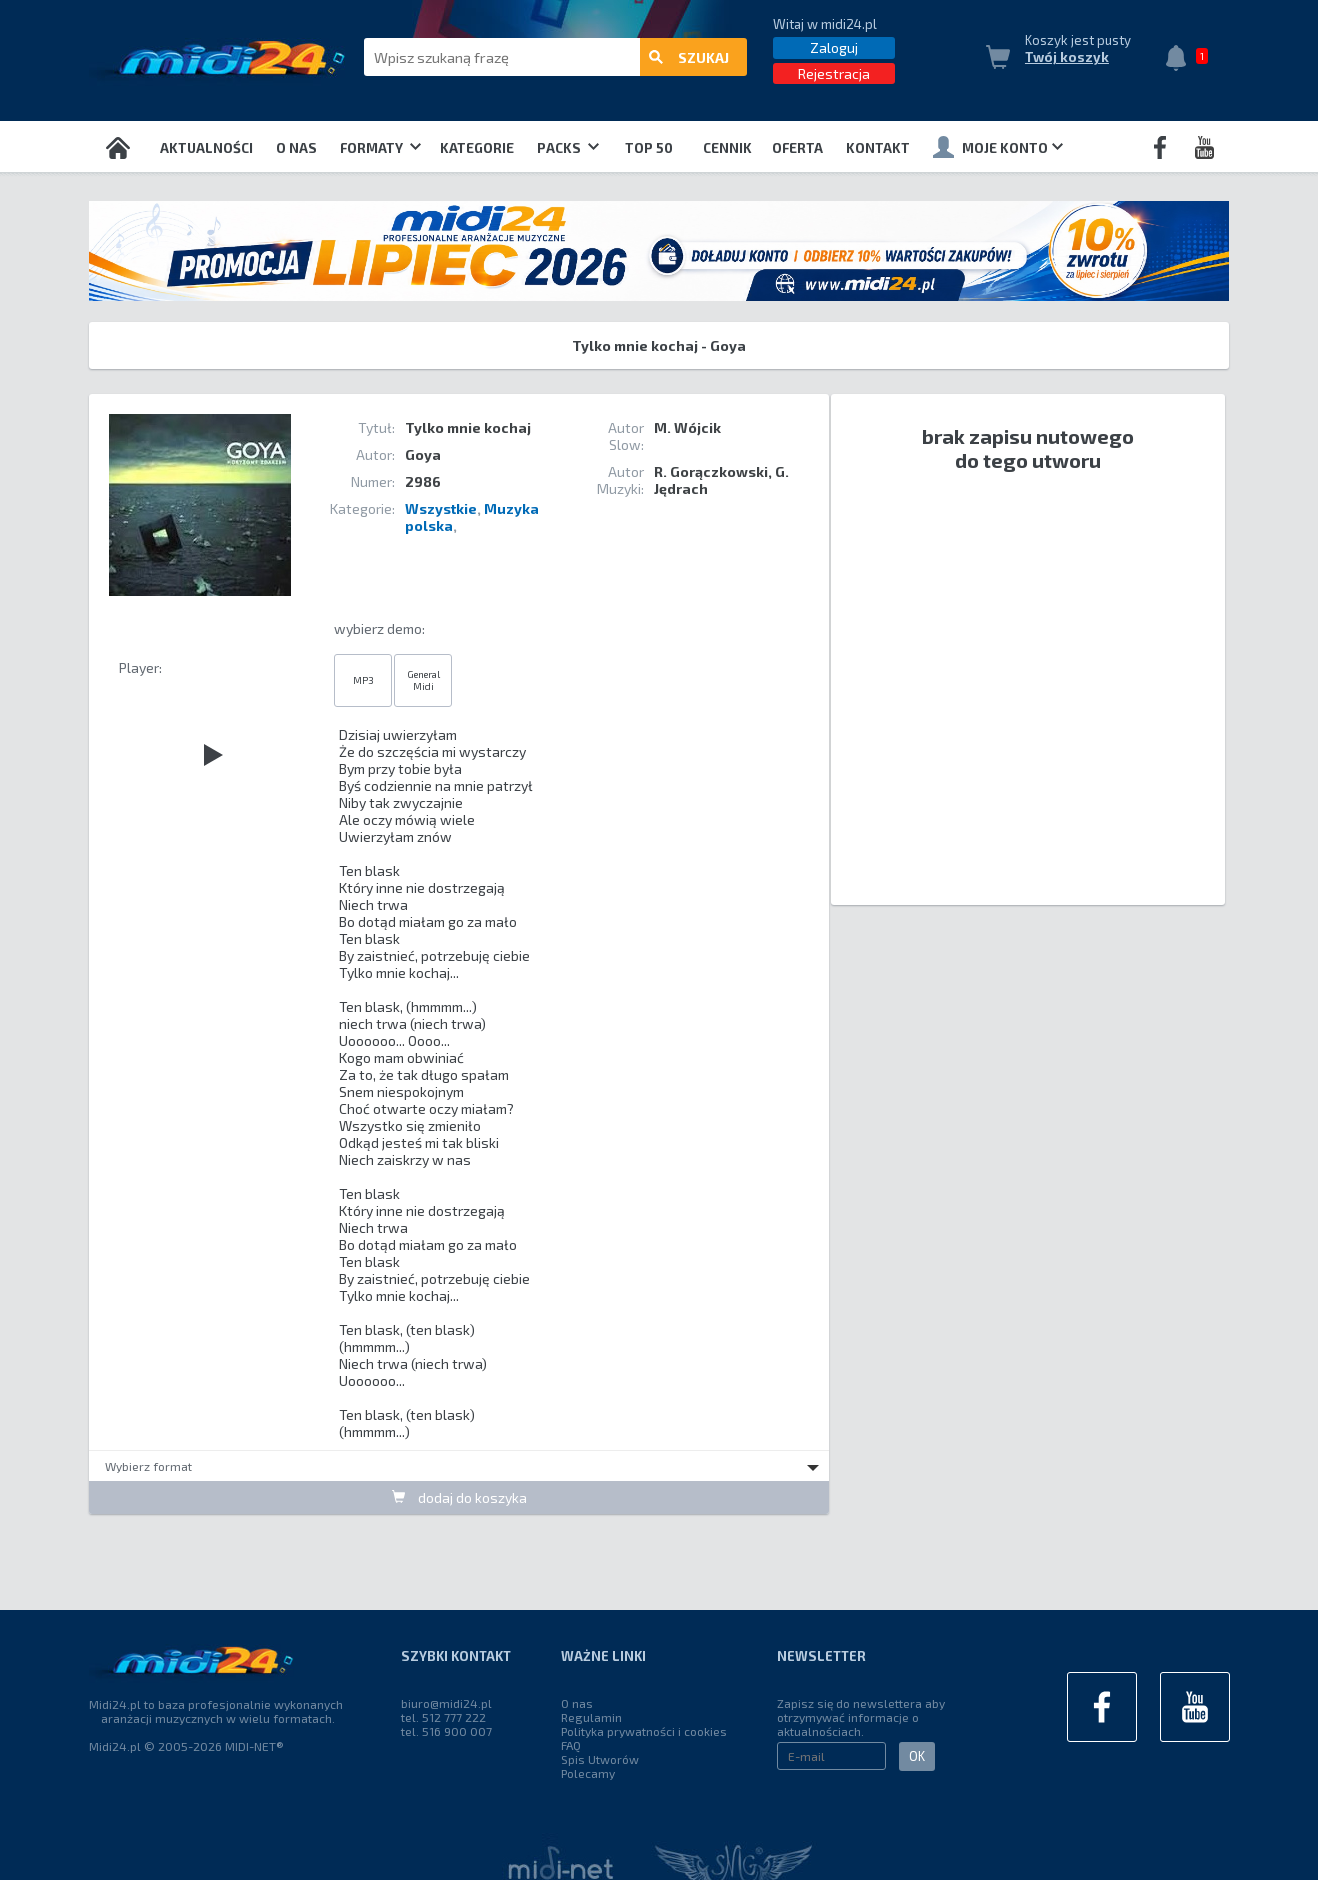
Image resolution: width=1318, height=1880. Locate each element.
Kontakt (878, 148)
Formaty (380, 148)
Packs (568, 148)
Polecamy (588, 1773)
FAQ (571, 1745)
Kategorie (477, 148)
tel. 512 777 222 (443, 1717)
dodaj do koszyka (459, 1497)
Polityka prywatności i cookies (644, 1731)
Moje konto (998, 147)
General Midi (423, 680)
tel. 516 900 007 (446, 1731)
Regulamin (591, 1717)
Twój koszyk (1067, 57)
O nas (296, 148)
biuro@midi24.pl (446, 1703)
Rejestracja (834, 73)
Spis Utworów (600, 1759)
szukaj (689, 57)
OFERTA (797, 148)
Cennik (727, 148)
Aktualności (206, 148)
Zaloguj (834, 47)
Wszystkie (441, 508)
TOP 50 (649, 148)
